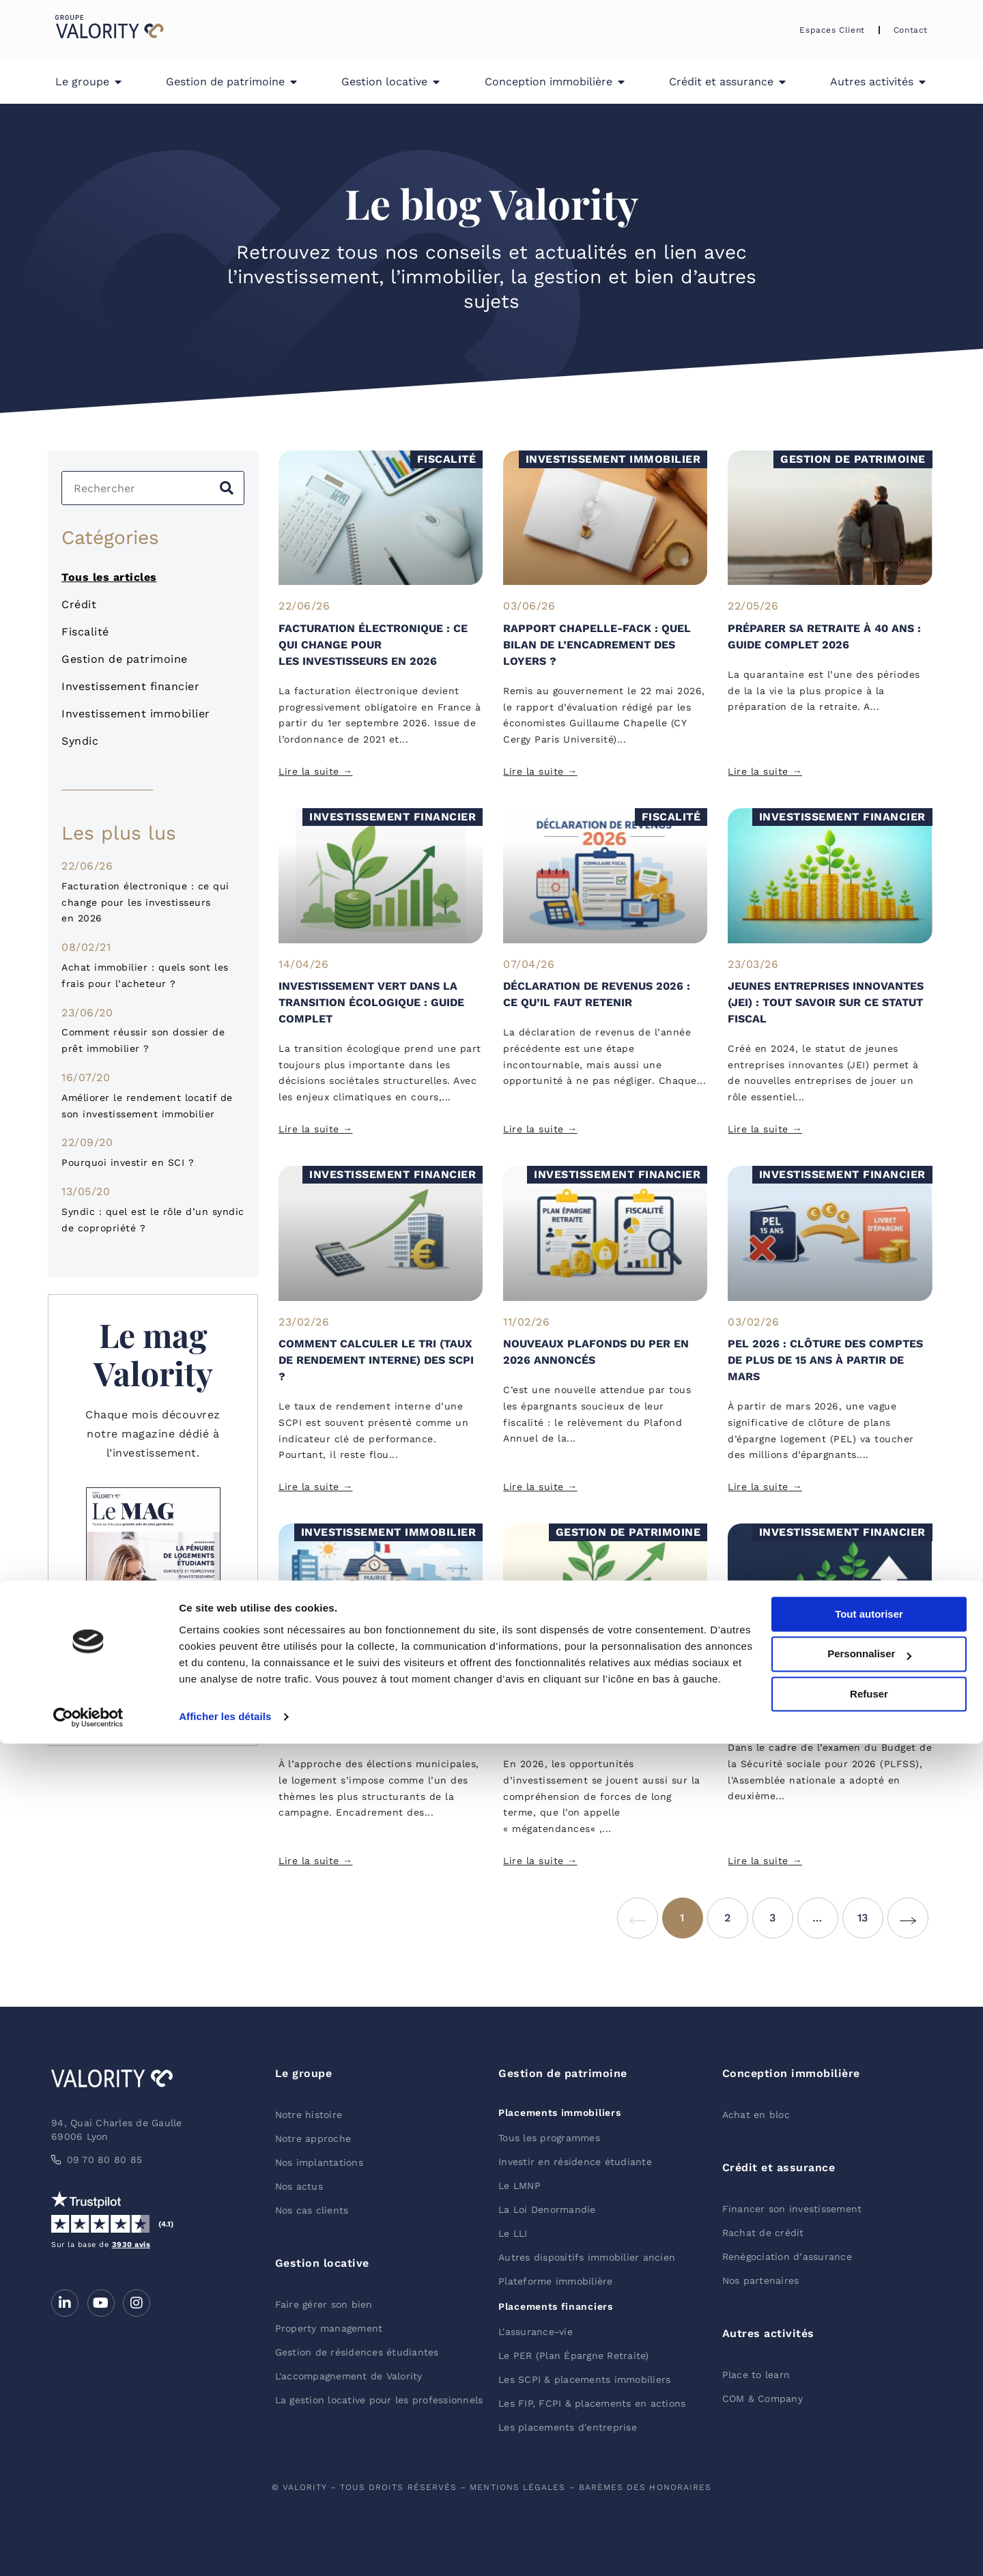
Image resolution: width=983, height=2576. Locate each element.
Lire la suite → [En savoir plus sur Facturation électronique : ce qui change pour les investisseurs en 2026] (316, 771)
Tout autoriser (869, 2446)
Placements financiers (555, 2306)
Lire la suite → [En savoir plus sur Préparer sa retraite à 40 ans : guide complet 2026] (765, 771)
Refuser (869, 2526)
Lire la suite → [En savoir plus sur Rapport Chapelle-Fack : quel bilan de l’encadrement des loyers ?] (540, 771)
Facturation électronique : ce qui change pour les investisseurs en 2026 (145, 902)
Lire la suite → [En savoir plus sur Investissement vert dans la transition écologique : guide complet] (316, 1129)
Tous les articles (109, 577)
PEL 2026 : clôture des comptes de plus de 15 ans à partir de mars (825, 1360)
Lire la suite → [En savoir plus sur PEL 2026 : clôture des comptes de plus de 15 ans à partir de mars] (765, 1486)
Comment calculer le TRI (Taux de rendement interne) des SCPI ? (376, 1360)
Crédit (78, 604)
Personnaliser (869, 2487)
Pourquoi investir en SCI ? (127, 1162)
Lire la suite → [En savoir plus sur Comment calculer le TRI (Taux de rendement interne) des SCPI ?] (316, 1486)
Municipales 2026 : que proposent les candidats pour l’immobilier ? (374, 1718)
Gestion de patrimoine (124, 659)
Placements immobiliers (559, 2112)
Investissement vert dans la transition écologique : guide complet (371, 1002)
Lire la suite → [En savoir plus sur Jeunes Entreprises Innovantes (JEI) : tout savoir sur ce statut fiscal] (765, 1129)
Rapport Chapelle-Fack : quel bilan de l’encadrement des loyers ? (597, 645)
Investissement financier (130, 686)
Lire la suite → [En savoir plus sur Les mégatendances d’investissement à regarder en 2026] (540, 1860)
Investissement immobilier (135, 713)
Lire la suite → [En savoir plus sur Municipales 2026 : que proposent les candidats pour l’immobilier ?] (316, 1860)
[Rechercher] (227, 488)
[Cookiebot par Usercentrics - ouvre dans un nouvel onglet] (88, 2549)
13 (870, 1911)
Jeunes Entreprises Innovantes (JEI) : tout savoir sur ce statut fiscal (826, 1002)
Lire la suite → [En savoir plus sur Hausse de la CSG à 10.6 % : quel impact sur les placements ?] (765, 1860)
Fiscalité (85, 631)
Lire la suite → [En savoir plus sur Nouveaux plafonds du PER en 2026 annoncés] (540, 1486)
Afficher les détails (225, 2549)
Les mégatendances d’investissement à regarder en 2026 (602, 1718)
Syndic (79, 740)
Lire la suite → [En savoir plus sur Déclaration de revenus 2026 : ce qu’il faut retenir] (540, 1129)
